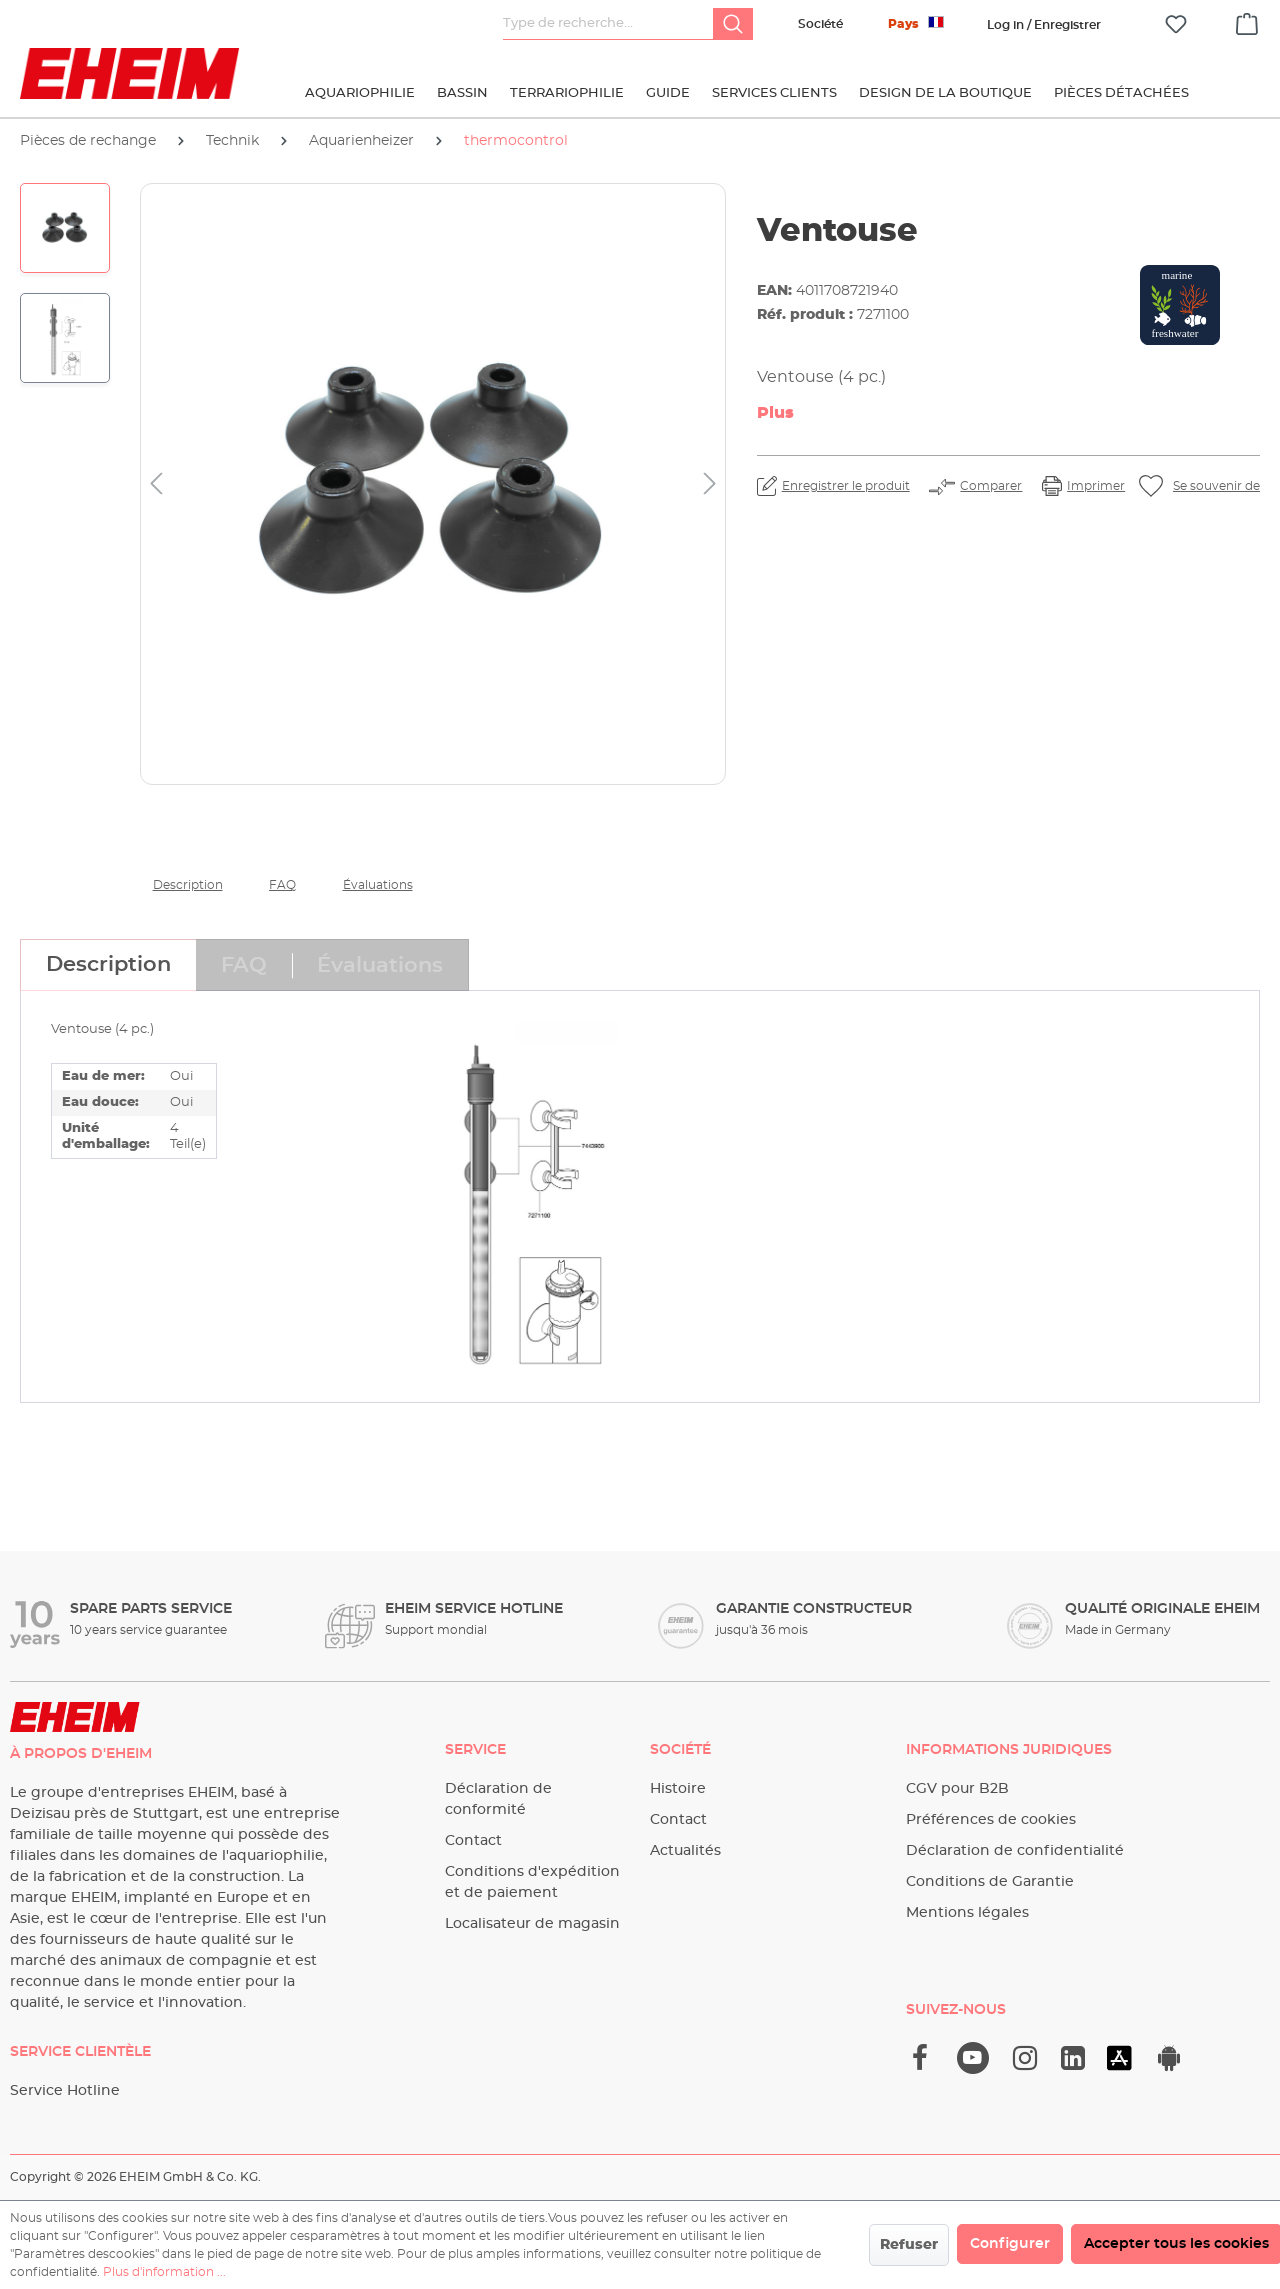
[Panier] (1247, 21)
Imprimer (1096, 486)
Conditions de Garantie (990, 1882)
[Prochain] (710, 484)
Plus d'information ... (164, 2272)
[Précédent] (156, 484)
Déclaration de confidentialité (1015, 1851)
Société (820, 24)
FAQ (282, 885)
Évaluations (378, 885)
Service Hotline (65, 2091)
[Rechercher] (733, 24)
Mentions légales (967, 1913)
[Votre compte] (1044, 25)
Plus (775, 413)
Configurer (1010, 2244)
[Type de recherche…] (608, 24)
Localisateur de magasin (532, 1924)
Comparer (991, 486)
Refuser (909, 2245)
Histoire (678, 1789)
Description (188, 885)
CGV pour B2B (957, 1789)
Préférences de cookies (991, 1820)
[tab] (108, 965)
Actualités (685, 1851)
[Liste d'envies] (1176, 24)
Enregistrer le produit (846, 486)
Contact (473, 1841)
